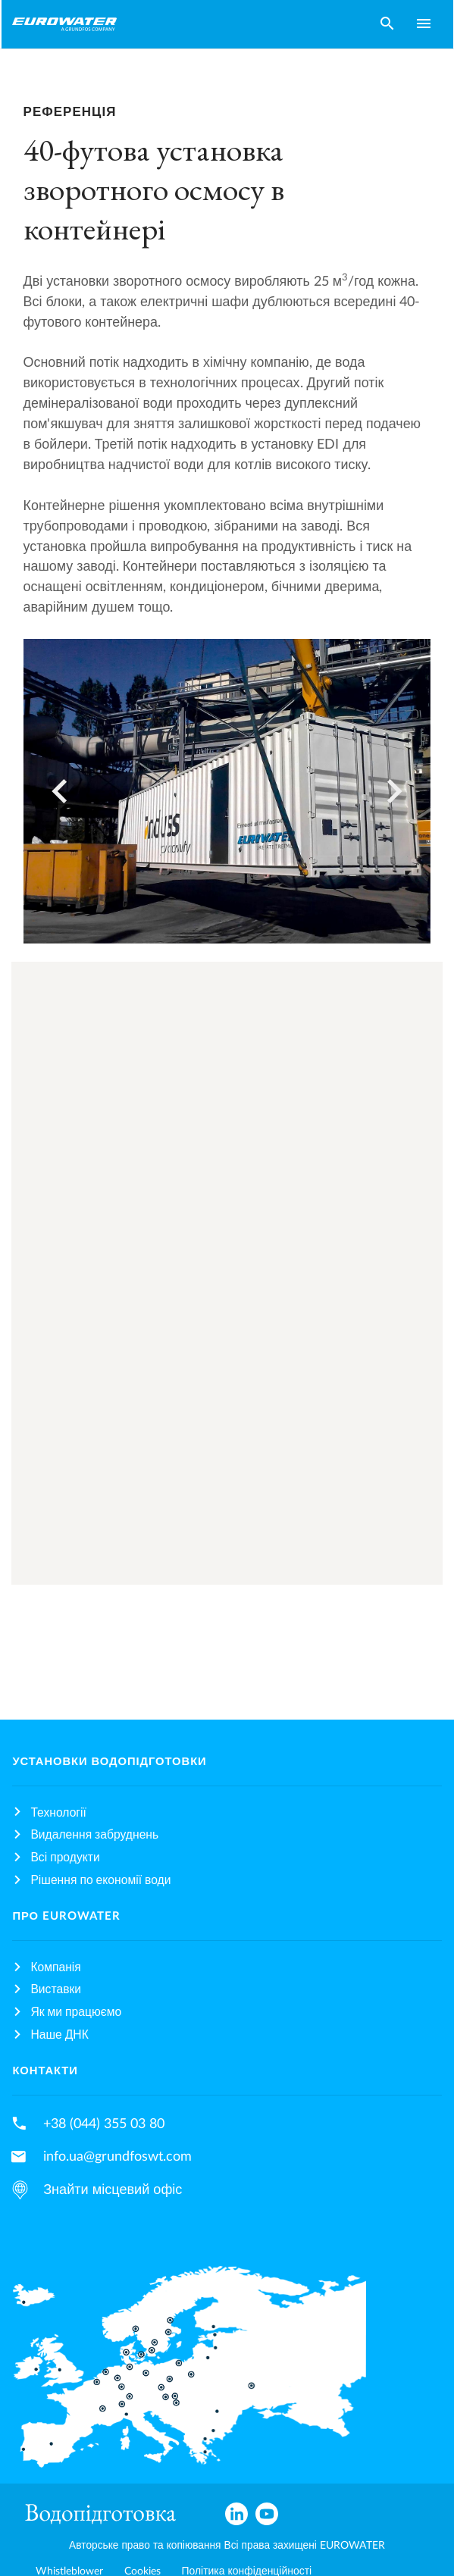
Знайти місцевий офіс (112, 2190)
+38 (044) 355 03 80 (103, 2124)
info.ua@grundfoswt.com (117, 2156)
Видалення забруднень (94, 1835)
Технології (58, 1813)
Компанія (55, 1967)
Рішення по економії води (100, 1880)
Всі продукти (64, 1857)
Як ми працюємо (75, 2012)
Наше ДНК (59, 2035)
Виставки (55, 1989)
